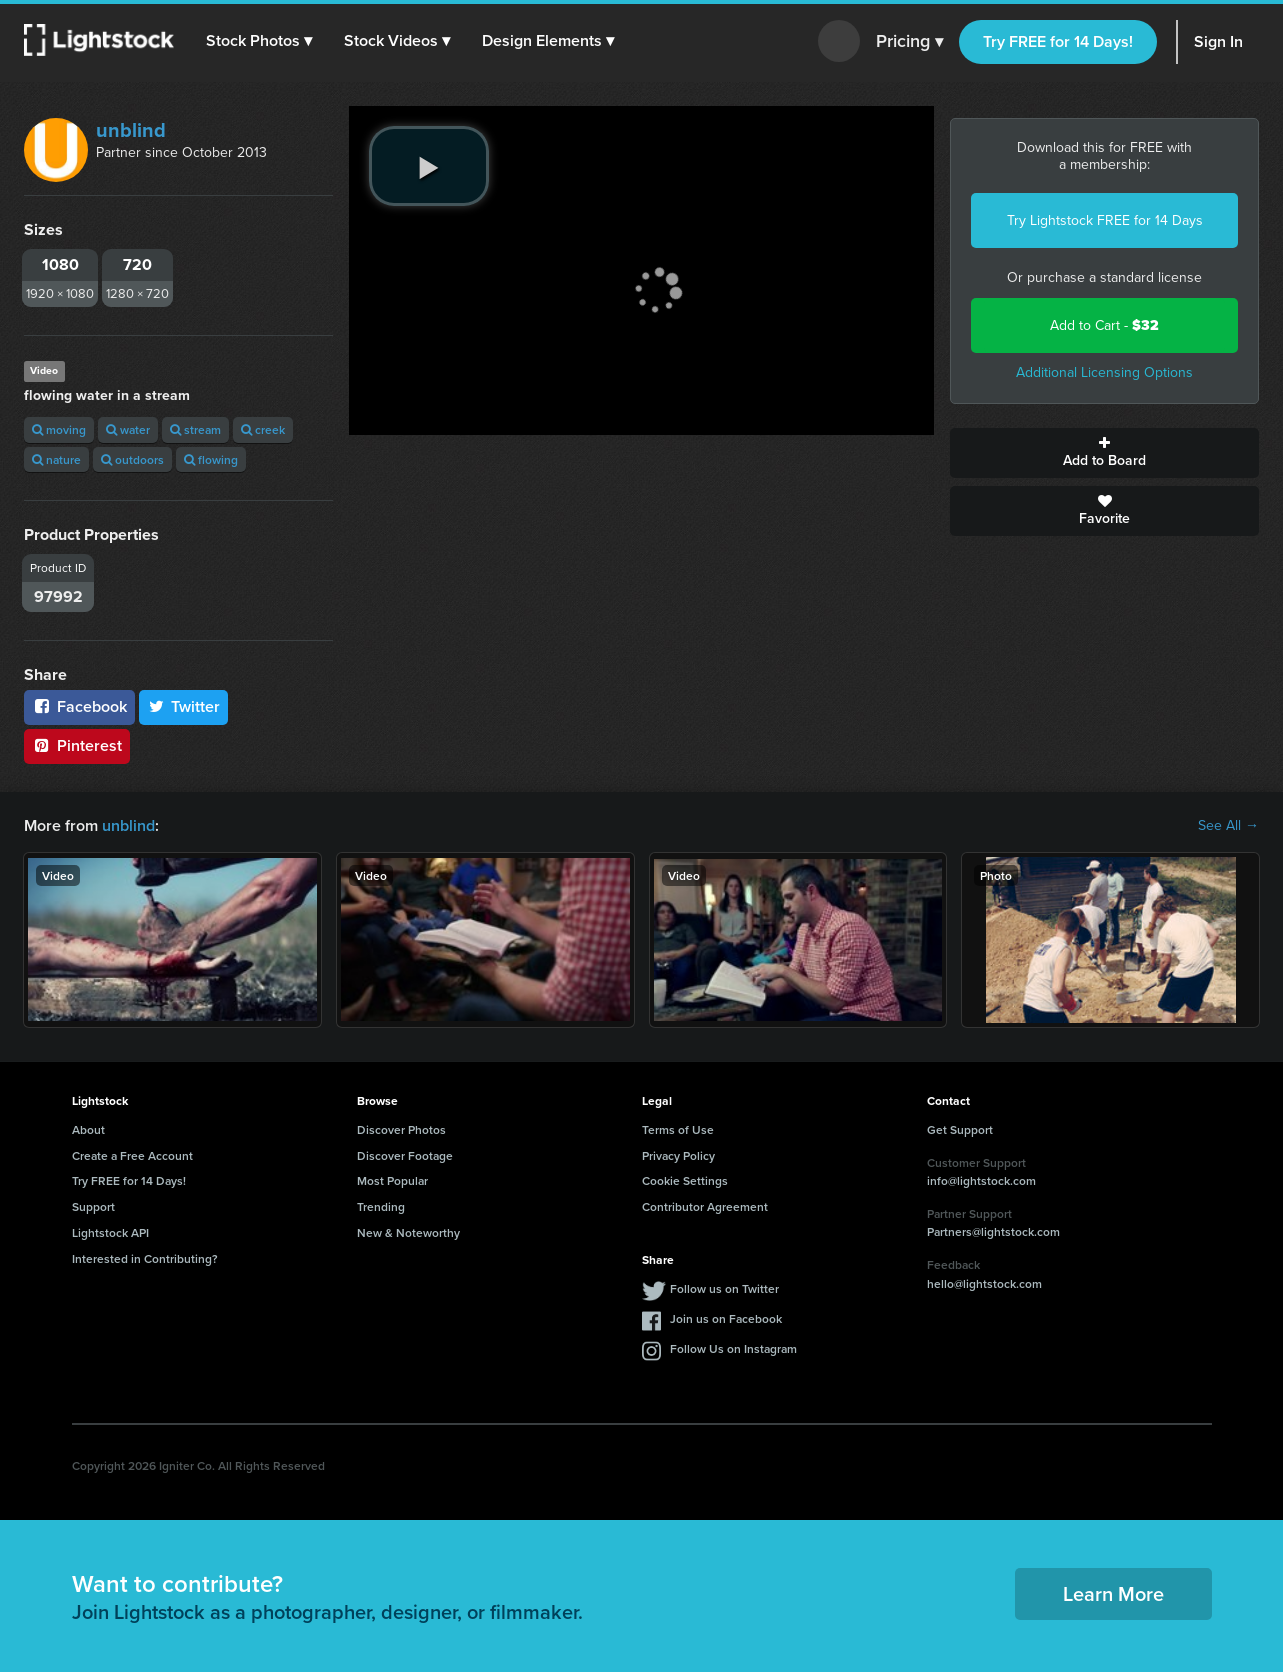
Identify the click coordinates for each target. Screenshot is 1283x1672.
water (128, 429)
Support (93, 1206)
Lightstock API (110, 1232)
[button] (259, 41)
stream (195, 429)
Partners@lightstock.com (993, 1231)
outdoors (132, 459)
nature (56, 459)
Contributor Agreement (705, 1206)
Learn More (1113, 1593)
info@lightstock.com (981, 1180)
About (88, 1129)
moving (59, 429)
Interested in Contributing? (145, 1258)
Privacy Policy (678, 1155)
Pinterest (77, 745)
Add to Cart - (1104, 325)
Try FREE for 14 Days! (1058, 41)
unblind (131, 130)
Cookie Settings (685, 1180)
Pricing (909, 42)
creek (263, 429)
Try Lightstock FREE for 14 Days (1105, 220)
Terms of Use (678, 1129)
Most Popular (392, 1180)
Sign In (1218, 41)
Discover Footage (405, 1155)
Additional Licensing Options (1104, 372)
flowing (211, 459)
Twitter (184, 706)
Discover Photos (401, 1129)
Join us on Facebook (726, 1318)
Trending (381, 1206)
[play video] (429, 166)
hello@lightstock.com (984, 1283)
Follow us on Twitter (724, 1288)
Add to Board (1104, 453)
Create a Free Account (132, 1155)
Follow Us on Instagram (733, 1348)
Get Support (960, 1129)
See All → (1228, 826)
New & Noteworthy (408, 1232)
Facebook (79, 706)
